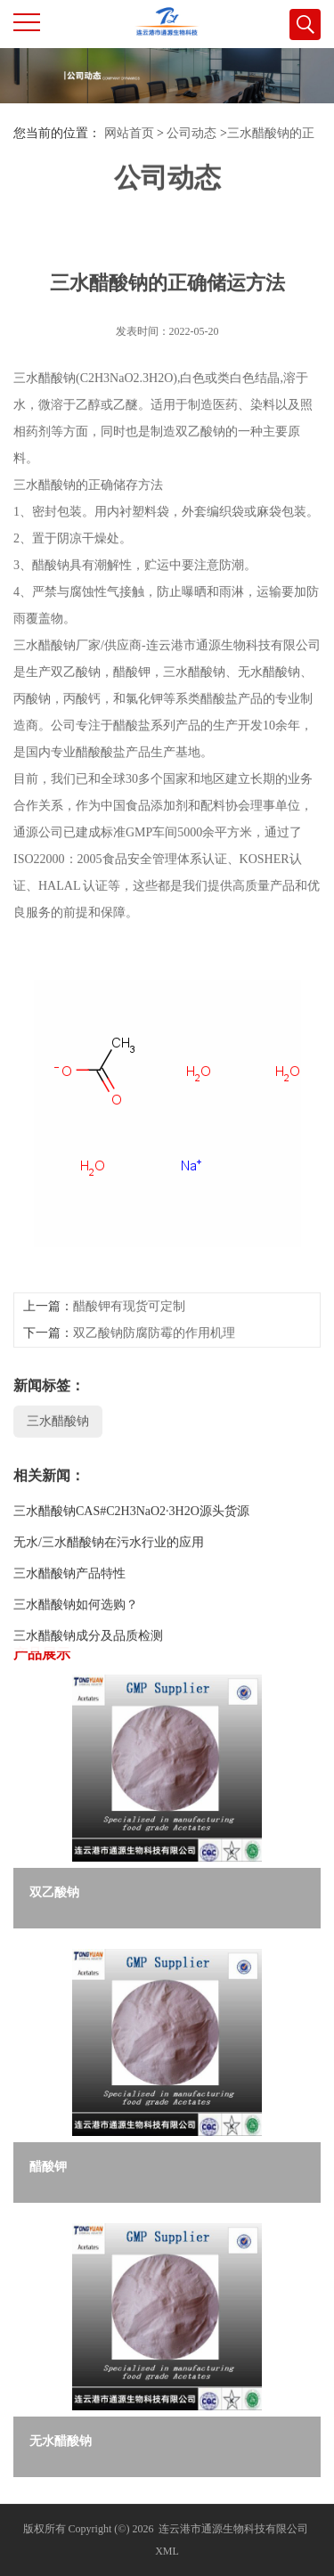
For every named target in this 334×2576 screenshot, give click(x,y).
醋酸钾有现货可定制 (129, 1365)
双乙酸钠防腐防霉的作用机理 (154, 1391)
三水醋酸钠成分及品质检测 (88, 1694)
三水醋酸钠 (58, 1480)
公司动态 (191, 133)
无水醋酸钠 (60, 2441)
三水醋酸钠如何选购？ (75, 1663)
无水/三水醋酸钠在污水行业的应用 (108, 1601)
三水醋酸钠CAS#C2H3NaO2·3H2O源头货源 (131, 1570)
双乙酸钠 (54, 1892)
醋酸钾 (48, 2166)
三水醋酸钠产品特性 (69, 1632)
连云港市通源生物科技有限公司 (233, 2529)
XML (167, 2551)
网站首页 (129, 133)
